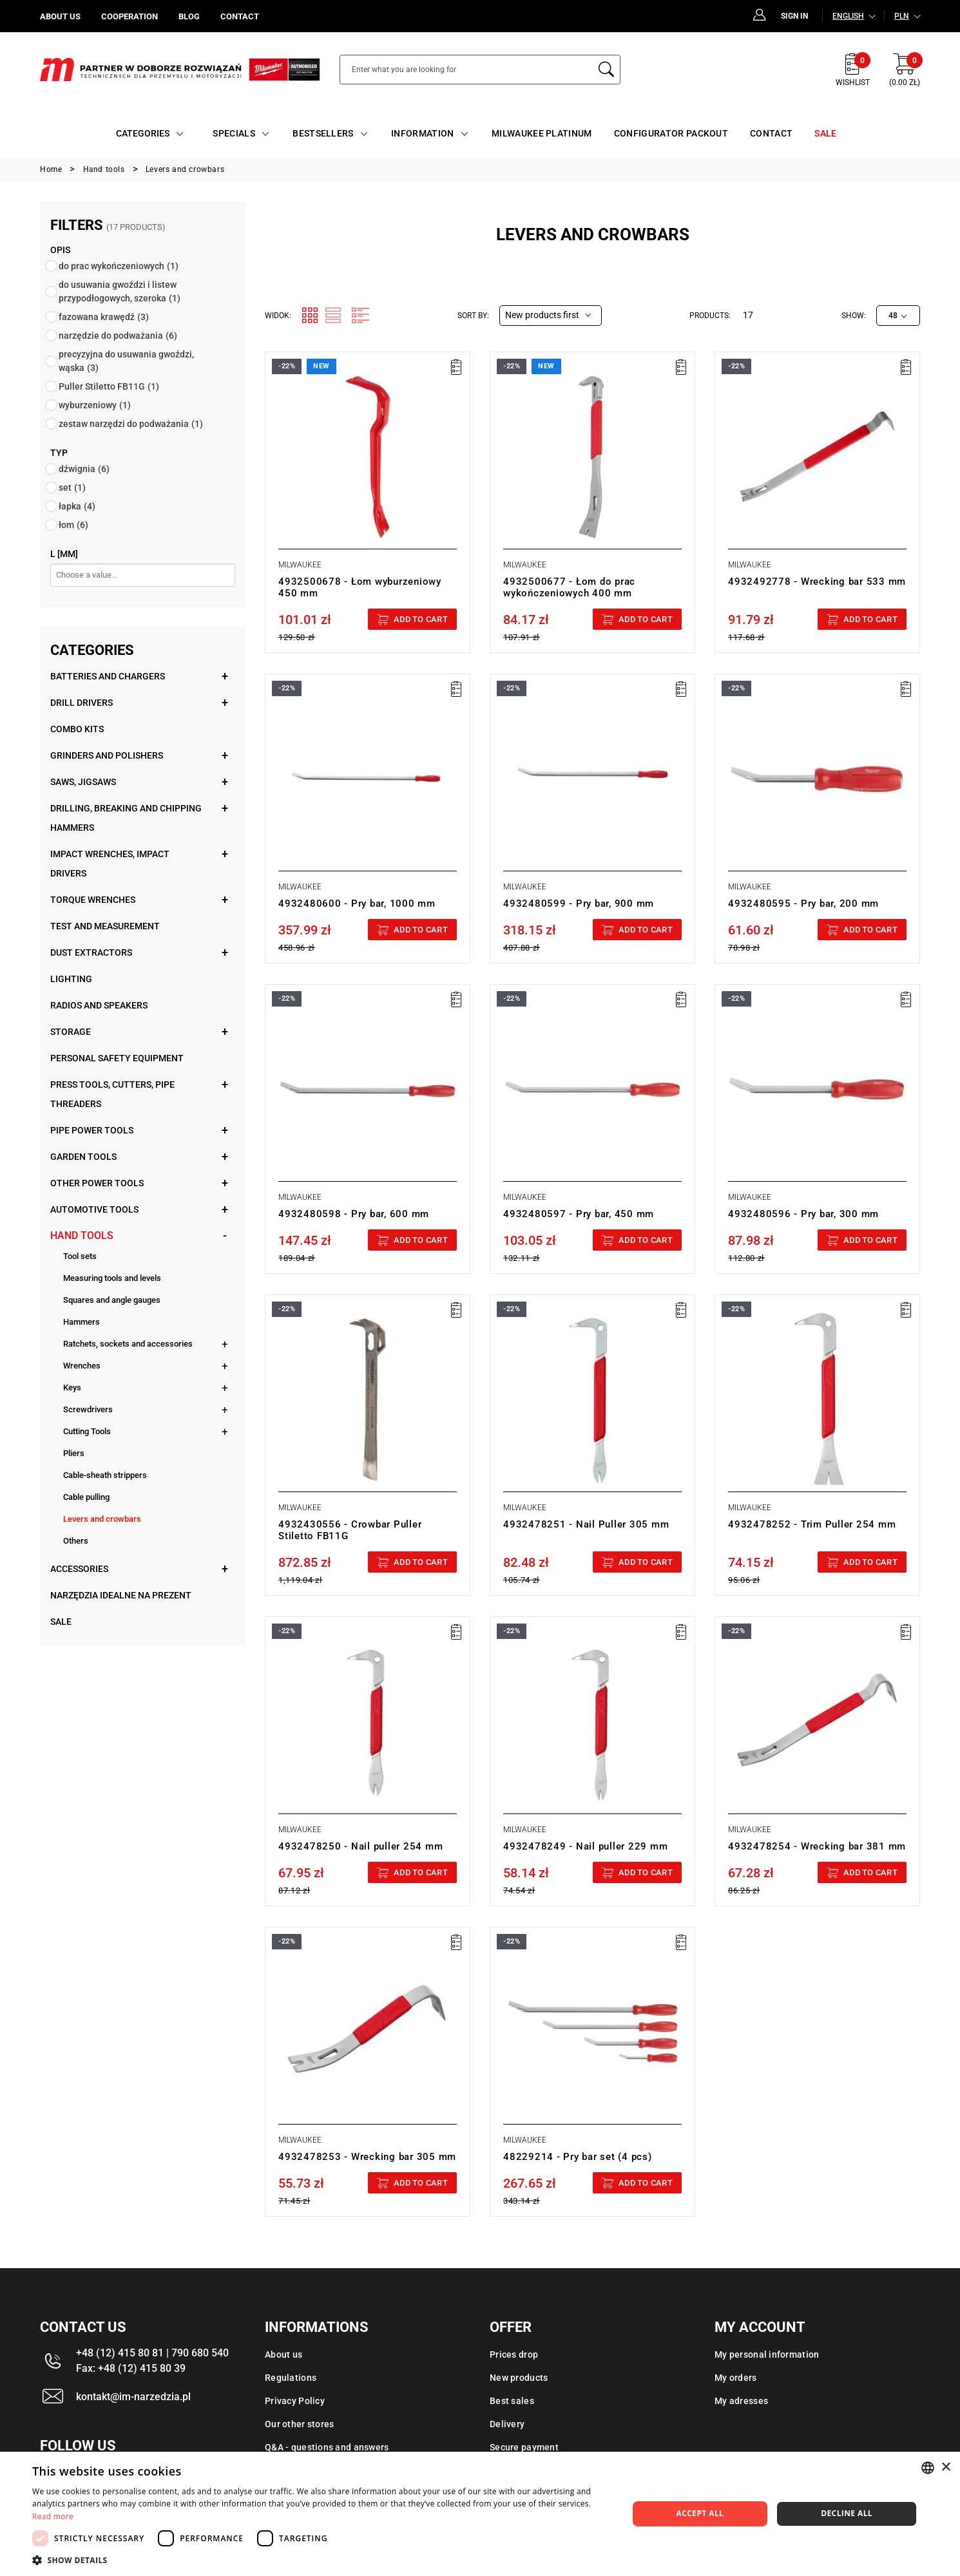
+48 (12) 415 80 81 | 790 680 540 (152, 2353)
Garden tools (83, 1156)
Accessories (79, 1569)
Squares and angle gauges (111, 1300)
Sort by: (473, 315)
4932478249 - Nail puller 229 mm (585, 1846)
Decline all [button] (846, 2513)
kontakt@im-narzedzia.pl (133, 2397)
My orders (736, 2377)
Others (75, 1541)
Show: (853, 315)
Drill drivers (81, 702)
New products (519, 2377)
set (72, 487)
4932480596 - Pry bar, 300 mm (803, 1214)
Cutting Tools (87, 1431)
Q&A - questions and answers (327, 2447)
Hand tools (81, 1235)
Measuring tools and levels (112, 1278)
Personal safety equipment (117, 1058)
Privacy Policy (295, 2401)
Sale (61, 1621)
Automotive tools (94, 1209)
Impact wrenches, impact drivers (109, 863)
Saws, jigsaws (83, 782)
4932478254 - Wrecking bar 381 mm (817, 1846)
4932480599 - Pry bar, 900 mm (578, 903)
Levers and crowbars (102, 1519)
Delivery (507, 2424)
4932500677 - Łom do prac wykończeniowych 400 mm (569, 587)
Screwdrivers (88, 1409)
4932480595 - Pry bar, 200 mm (803, 903)
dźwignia (84, 469)
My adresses (741, 2401)
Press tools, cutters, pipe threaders (112, 1094)
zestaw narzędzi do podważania (131, 424)
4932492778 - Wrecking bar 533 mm (817, 581)
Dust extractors (91, 952)
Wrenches (82, 1365)
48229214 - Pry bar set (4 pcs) (577, 2157)
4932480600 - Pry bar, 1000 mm (357, 903)
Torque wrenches (92, 900)
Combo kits (77, 729)
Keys (72, 1387)
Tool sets (80, 1256)
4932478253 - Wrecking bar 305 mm (367, 2157)
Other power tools (97, 1183)
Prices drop (514, 2354)
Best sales (512, 2401)
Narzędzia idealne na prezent (120, 1595)
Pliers (73, 1453)
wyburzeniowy (95, 405)
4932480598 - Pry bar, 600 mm (353, 1214)
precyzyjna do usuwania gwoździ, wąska (126, 361)
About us (283, 2354)
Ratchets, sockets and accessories (128, 1344)
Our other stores (299, 2424)
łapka (77, 506)
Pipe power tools (91, 1130)
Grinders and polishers (106, 755)
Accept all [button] (700, 2513)
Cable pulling (86, 1497)
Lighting (71, 979)
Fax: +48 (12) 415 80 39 (131, 2368)
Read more (52, 2516)
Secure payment (524, 2447)
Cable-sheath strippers (105, 1475)
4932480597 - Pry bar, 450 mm (578, 1214)
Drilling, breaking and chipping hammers (126, 818)
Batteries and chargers (107, 676)
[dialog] (480, 2514)
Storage (70, 1032)
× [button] (945, 2467)
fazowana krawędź (104, 317)
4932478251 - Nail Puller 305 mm (586, 1524)
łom (73, 525)
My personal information (767, 2354)
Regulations (290, 2377)
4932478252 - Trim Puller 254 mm (812, 1524)
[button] (321, 2559)
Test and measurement (105, 926)
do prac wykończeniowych (118, 266)
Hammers (81, 1322)
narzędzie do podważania (118, 335)
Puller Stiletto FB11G (109, 386)
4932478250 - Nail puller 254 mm (360, 1846)
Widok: (278, 315)
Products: (710, 315)
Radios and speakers (99, 1005)
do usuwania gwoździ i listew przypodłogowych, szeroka (119, 291)
